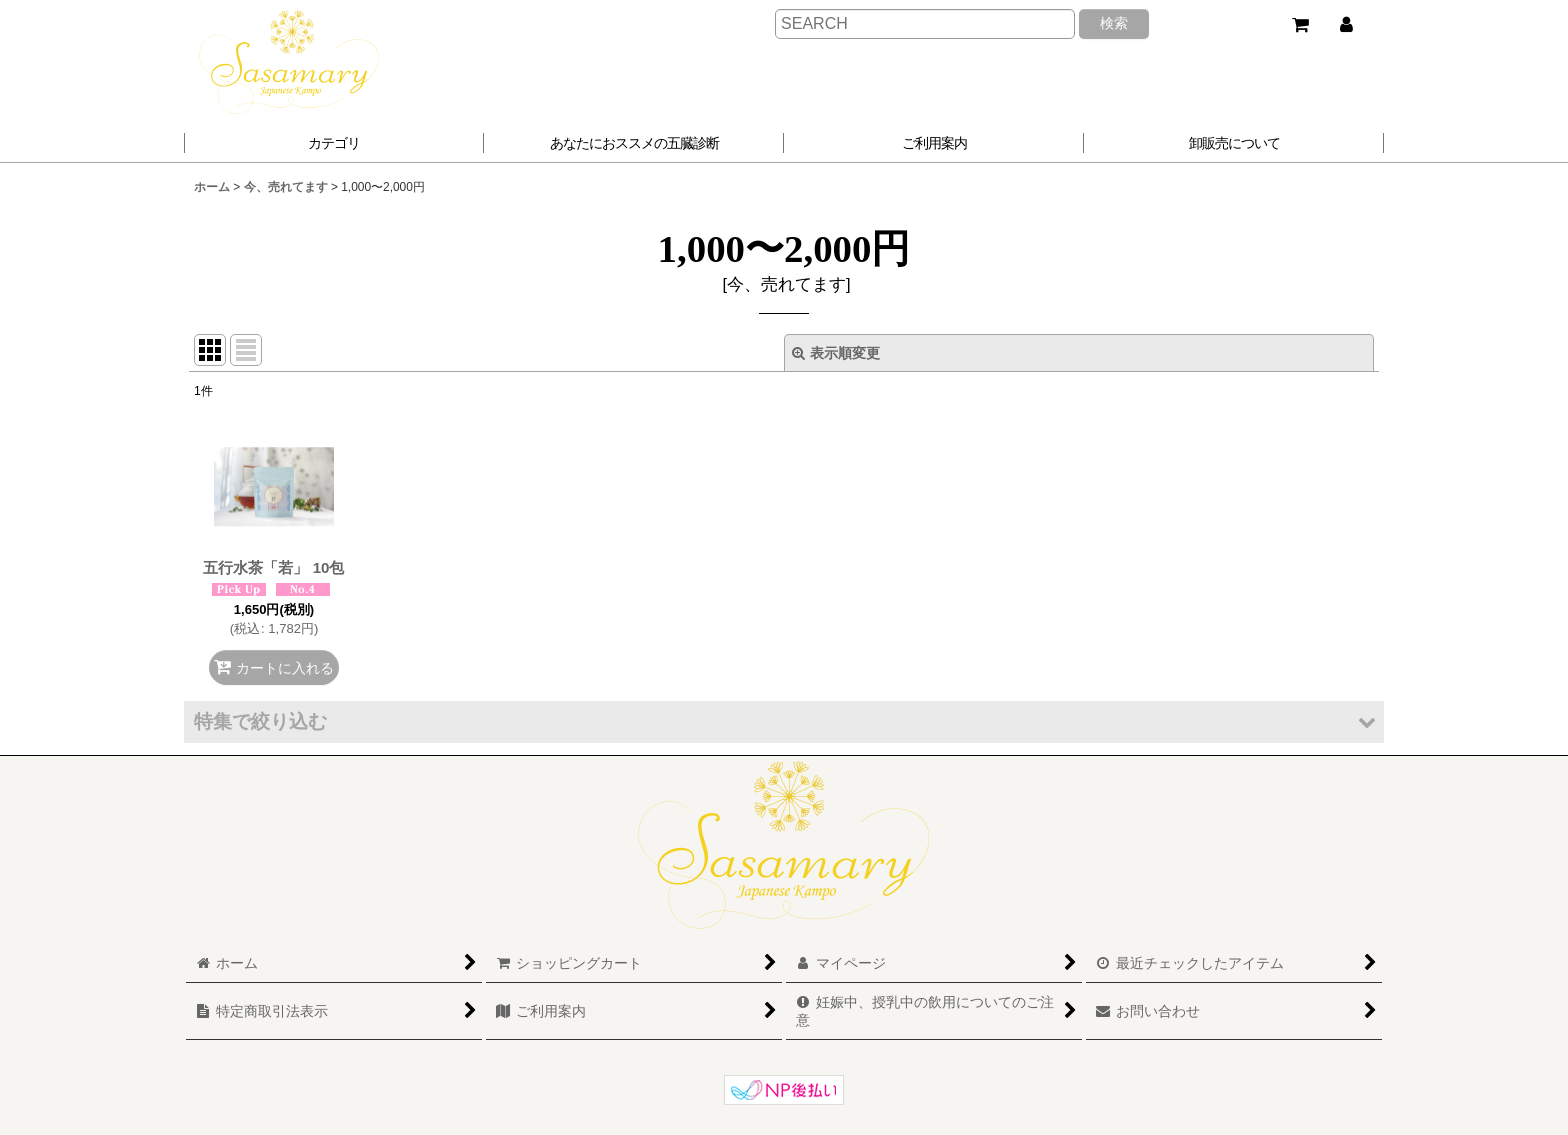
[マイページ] (1346, 25)
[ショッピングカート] (1300, 25)
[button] (634, 143)
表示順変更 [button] (836, 353)
